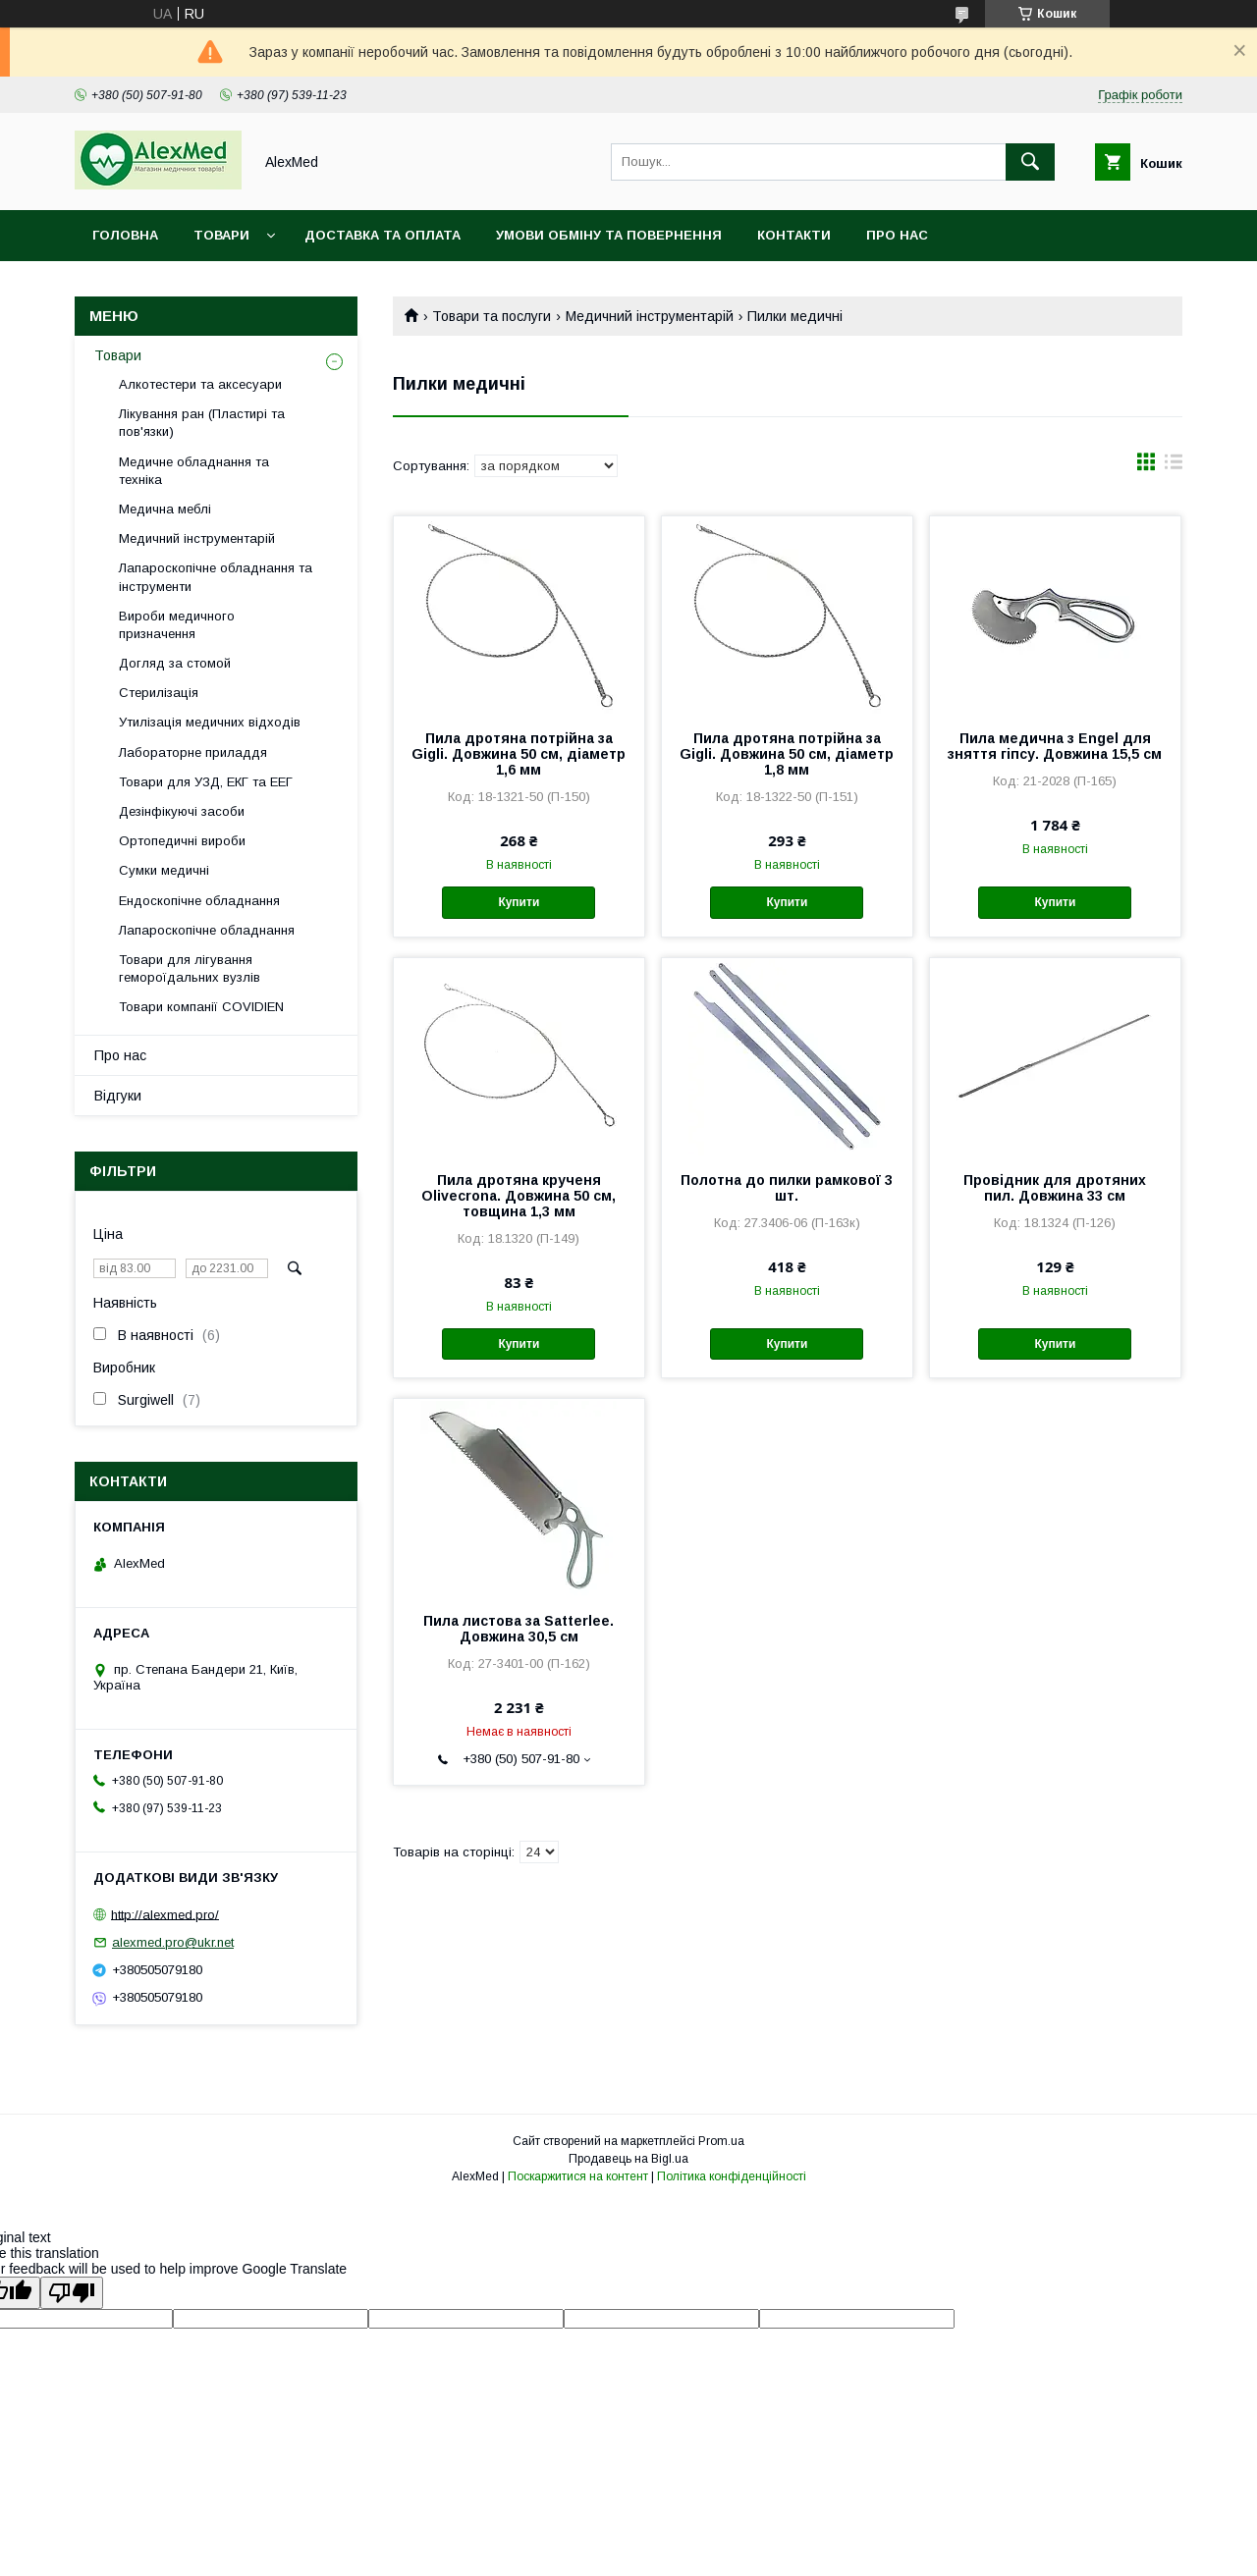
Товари (221, 235)
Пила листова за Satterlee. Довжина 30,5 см (518, 1628)
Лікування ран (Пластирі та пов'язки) (202, 422)
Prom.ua (721, 2141)
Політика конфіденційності (731, 2176)
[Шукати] (1030, 162)
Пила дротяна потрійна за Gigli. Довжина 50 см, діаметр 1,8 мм (787, 754)
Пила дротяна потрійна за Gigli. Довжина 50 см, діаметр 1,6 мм (518, 754)
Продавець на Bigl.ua (628, 2159)
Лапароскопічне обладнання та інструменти (215, 577)
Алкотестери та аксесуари (200, 384)
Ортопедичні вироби (182, 840)
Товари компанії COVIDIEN (201, 1006)
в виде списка (1173, 466)
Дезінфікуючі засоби (182, 811)
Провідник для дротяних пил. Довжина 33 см (1054, 1188)
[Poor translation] (71, 2293)
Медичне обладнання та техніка (194, 471)
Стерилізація (158, 692)
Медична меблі (165, 509)
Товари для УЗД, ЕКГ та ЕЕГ (206, 782)
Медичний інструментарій (650, 316)
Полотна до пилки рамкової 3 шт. (787, 1188)
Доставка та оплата (382, 235)
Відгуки (117, 1095)
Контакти (794, 235)
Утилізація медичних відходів (210, 722)
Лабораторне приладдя (193, 752)
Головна (125, 235)
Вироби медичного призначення (177, 625)
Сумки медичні (164, 870)
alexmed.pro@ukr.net (173, 1942)
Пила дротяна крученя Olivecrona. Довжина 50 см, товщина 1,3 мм (518, 1195)
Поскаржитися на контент (578, 2176)
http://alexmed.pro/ (165, 1913)
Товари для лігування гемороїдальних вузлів (189, 968)
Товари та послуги (491, 316)
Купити (518, 902)
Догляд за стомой (175, 663)
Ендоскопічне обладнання (199, 900)
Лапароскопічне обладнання (207, 930)
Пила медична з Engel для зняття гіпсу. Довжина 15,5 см (1055, 746)
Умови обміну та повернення (609, 235)
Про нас (897, 235)
